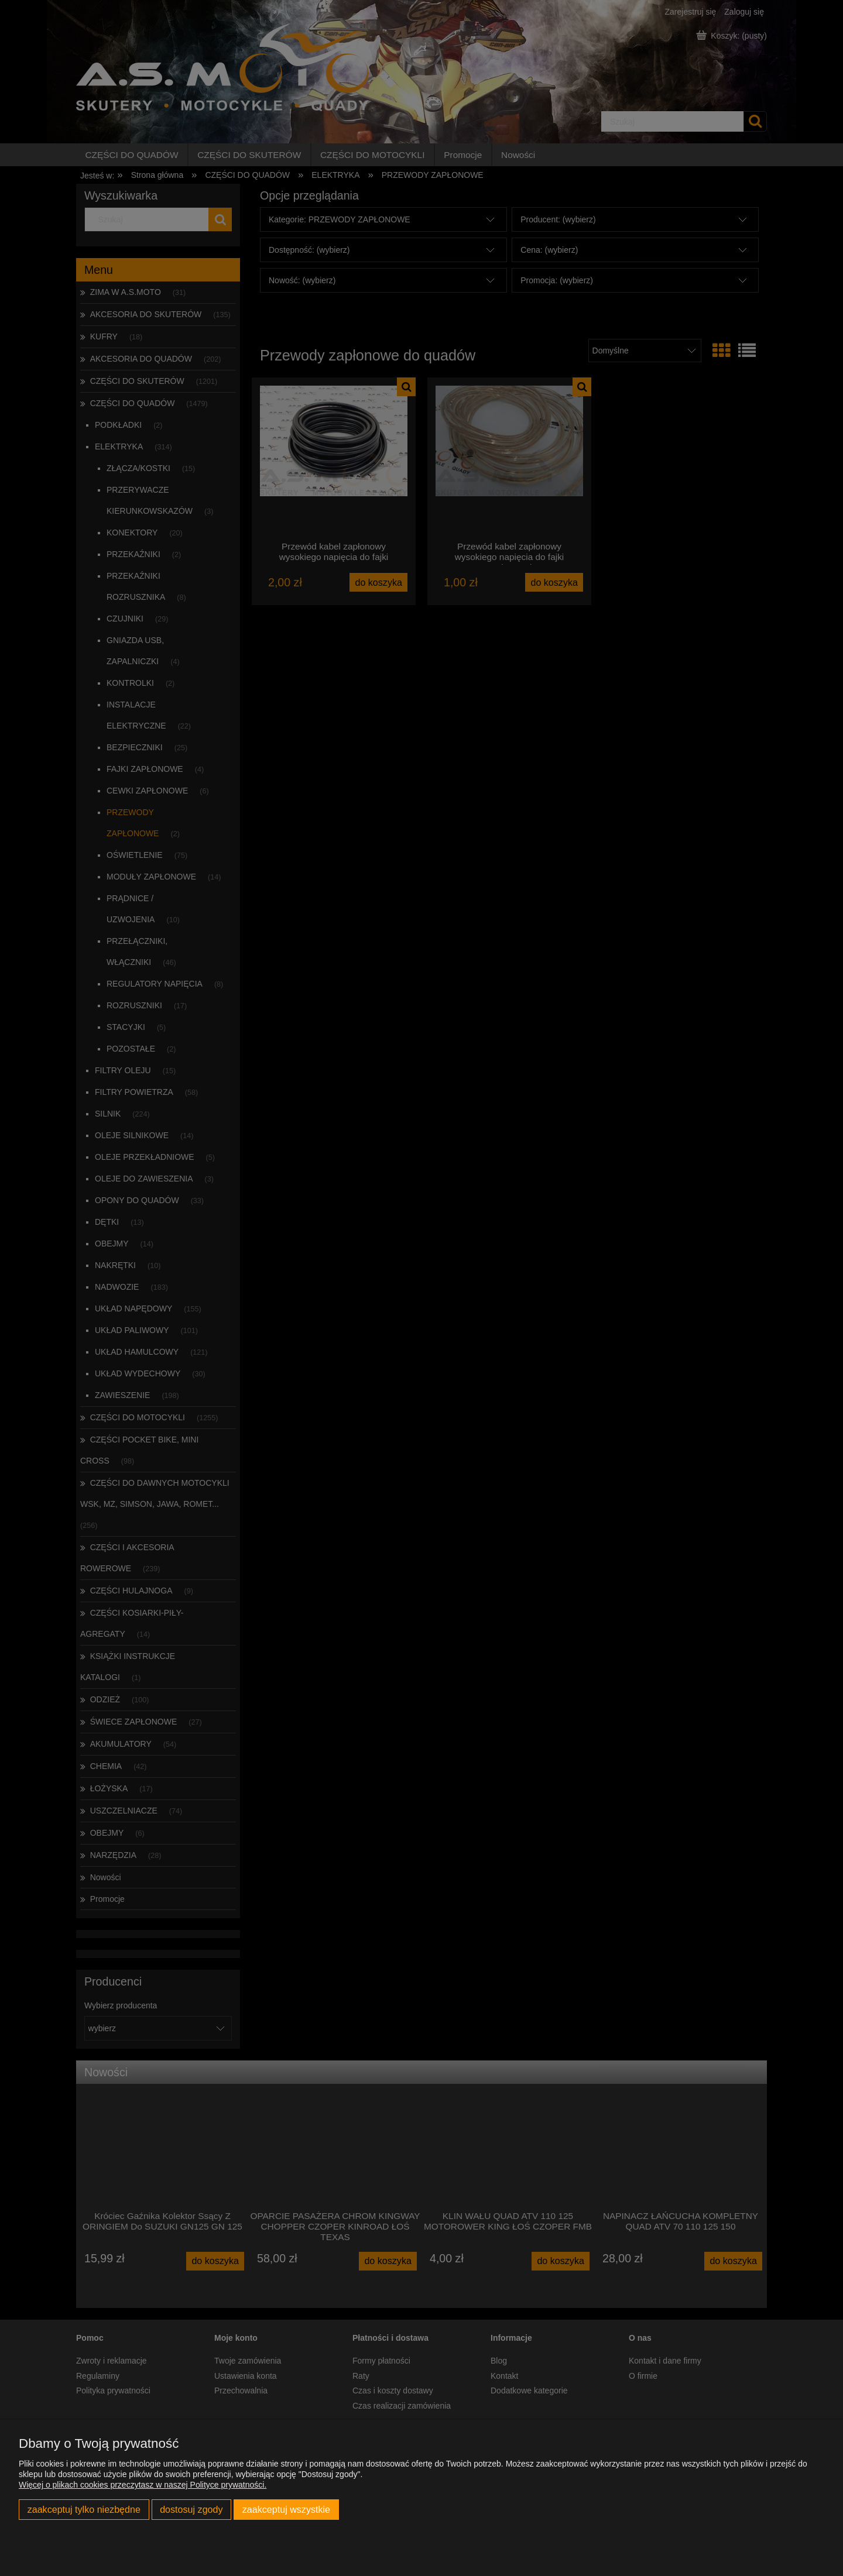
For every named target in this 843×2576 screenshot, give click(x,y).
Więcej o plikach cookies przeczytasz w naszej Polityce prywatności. (142, 2484)
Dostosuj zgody (191, 2509)
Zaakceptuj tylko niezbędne (84, 2509)
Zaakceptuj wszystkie (286, 2509)
